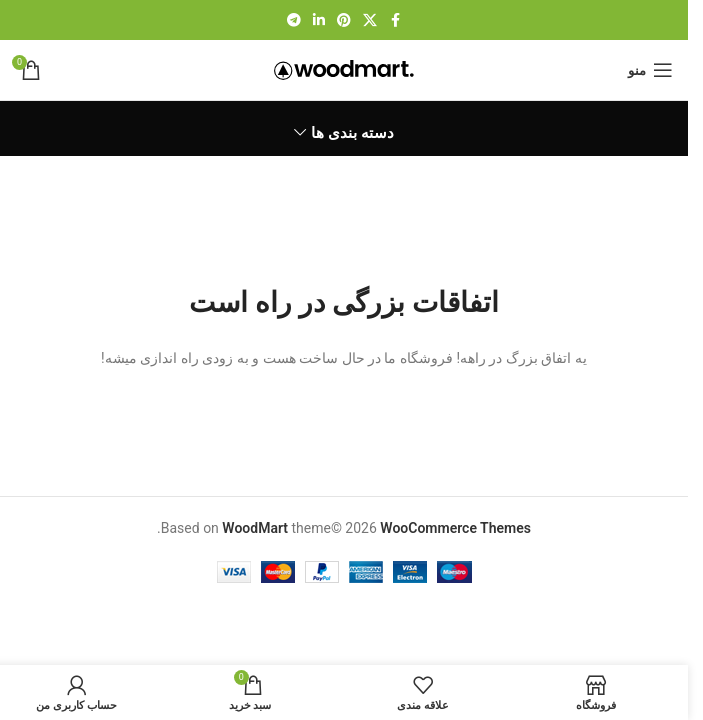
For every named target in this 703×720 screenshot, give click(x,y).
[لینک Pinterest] (344, 20)
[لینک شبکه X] (370, 20)
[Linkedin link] (319, 20)
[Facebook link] (395, 20)
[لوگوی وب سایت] (344, 69)
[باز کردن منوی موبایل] (650, 70)
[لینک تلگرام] (294, 20)
